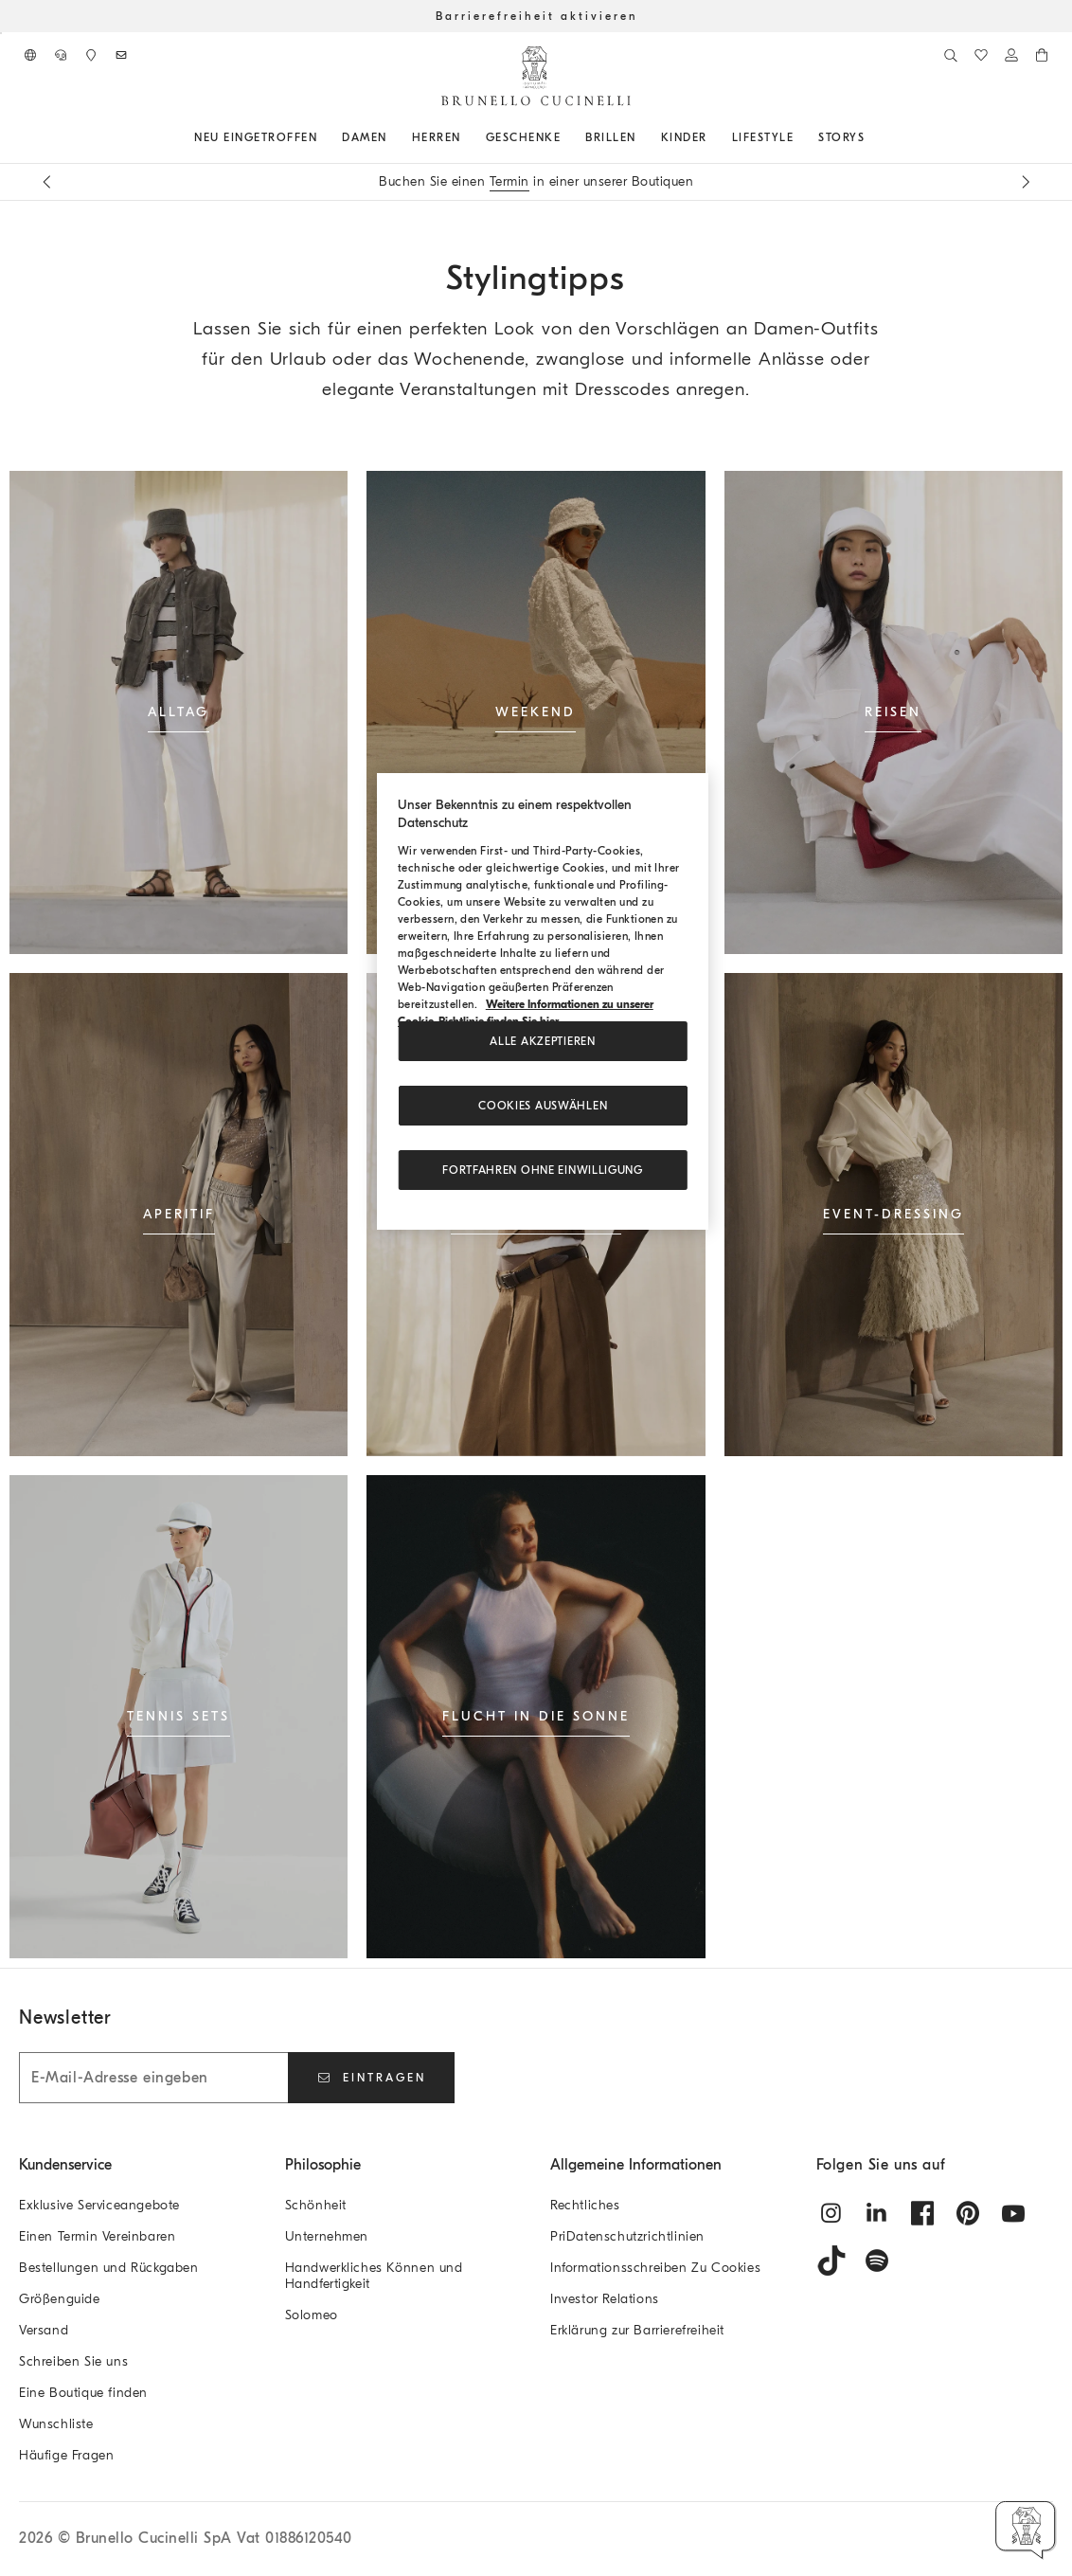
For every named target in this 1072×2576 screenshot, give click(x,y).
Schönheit (316, 2205)
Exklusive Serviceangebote (99, 2205)
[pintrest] (968, 2213)
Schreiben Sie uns (73, 2361)
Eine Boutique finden (83, 2393)
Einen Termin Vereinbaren (97, 2236)
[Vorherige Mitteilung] (46, 182)
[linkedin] (877, 2213)
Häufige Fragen (66, 2455)
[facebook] (922, 2213)
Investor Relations (604, 2299)
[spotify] (877, 2260)
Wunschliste (56, 2424)
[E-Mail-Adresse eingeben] (153, 2077)
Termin (509, 181)
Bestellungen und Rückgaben (109, 2268)
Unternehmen (327, 2236)
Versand (43, 2330)
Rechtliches (585, 2205)
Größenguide (59, 2299)
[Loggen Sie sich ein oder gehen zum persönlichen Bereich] (1011, 55)
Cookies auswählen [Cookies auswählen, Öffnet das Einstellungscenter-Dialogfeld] (542, 1105)
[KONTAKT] (60, 55)
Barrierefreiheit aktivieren (536, 16)
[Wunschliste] (981, 55)
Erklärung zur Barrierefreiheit (637, 2330)
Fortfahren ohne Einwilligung (542, 1170)
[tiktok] (831, 2260)
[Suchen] (950, 55)
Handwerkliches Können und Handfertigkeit (374, 2276)
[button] (1026, 2530)
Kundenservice (65, 2164)
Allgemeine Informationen (636, 2164)
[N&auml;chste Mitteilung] (1025, 182)
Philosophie (323, 2164)
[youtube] (1013, 2213)
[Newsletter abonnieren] (121, 55)
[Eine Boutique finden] (90, 55)
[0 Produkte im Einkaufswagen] (1041, 55)
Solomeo (311, 2315)
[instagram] (831, 2213)
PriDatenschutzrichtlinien (627, 2236)
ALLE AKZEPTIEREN (542, 1041)
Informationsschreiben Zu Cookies (655, 2268)
